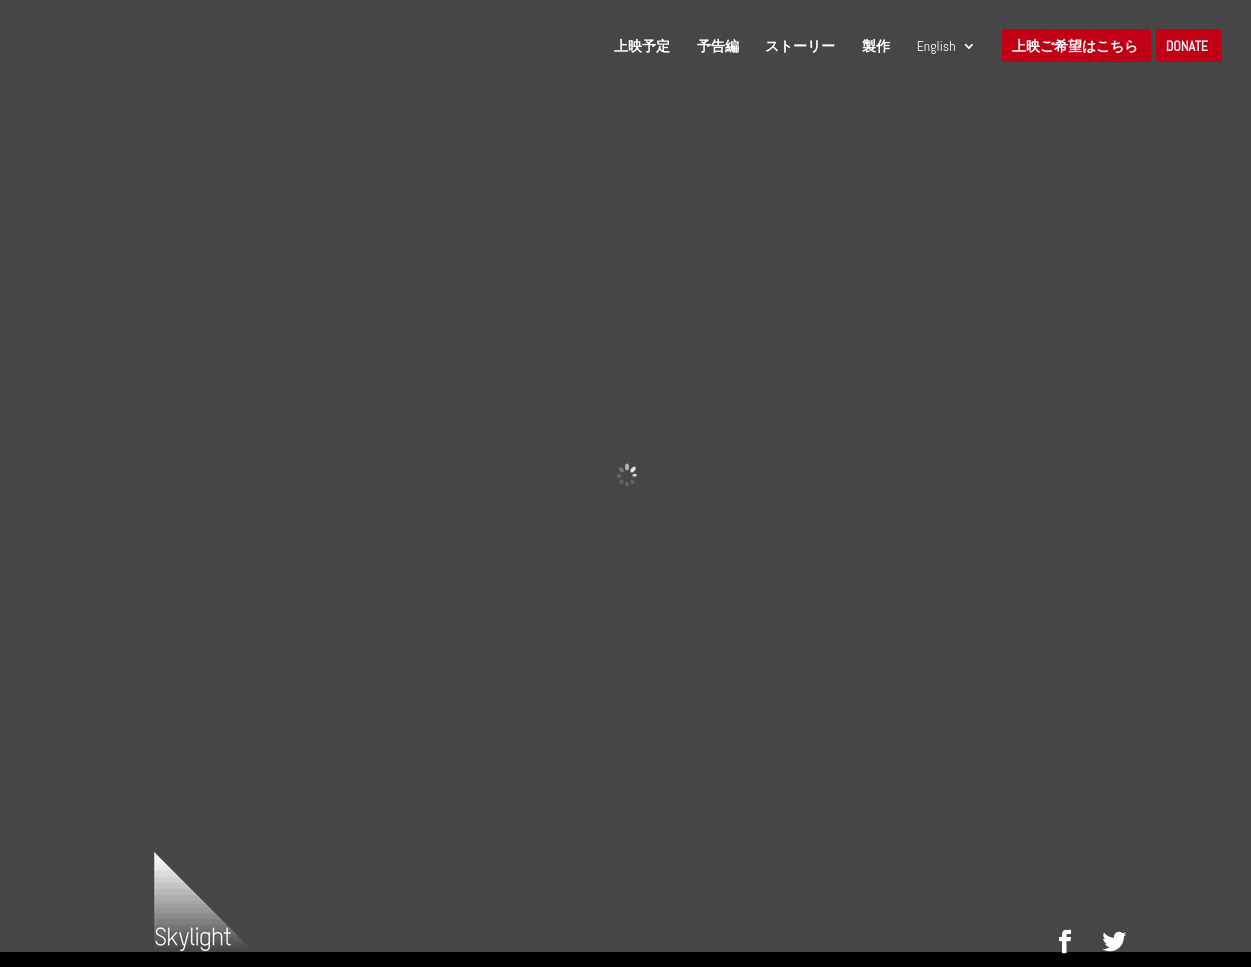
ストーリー (800, 47)
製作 (876, 47)
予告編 (718, 47)
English (936, 47)
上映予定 (642, 47)
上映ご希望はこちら (1075, 47)
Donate (1187, 47)
